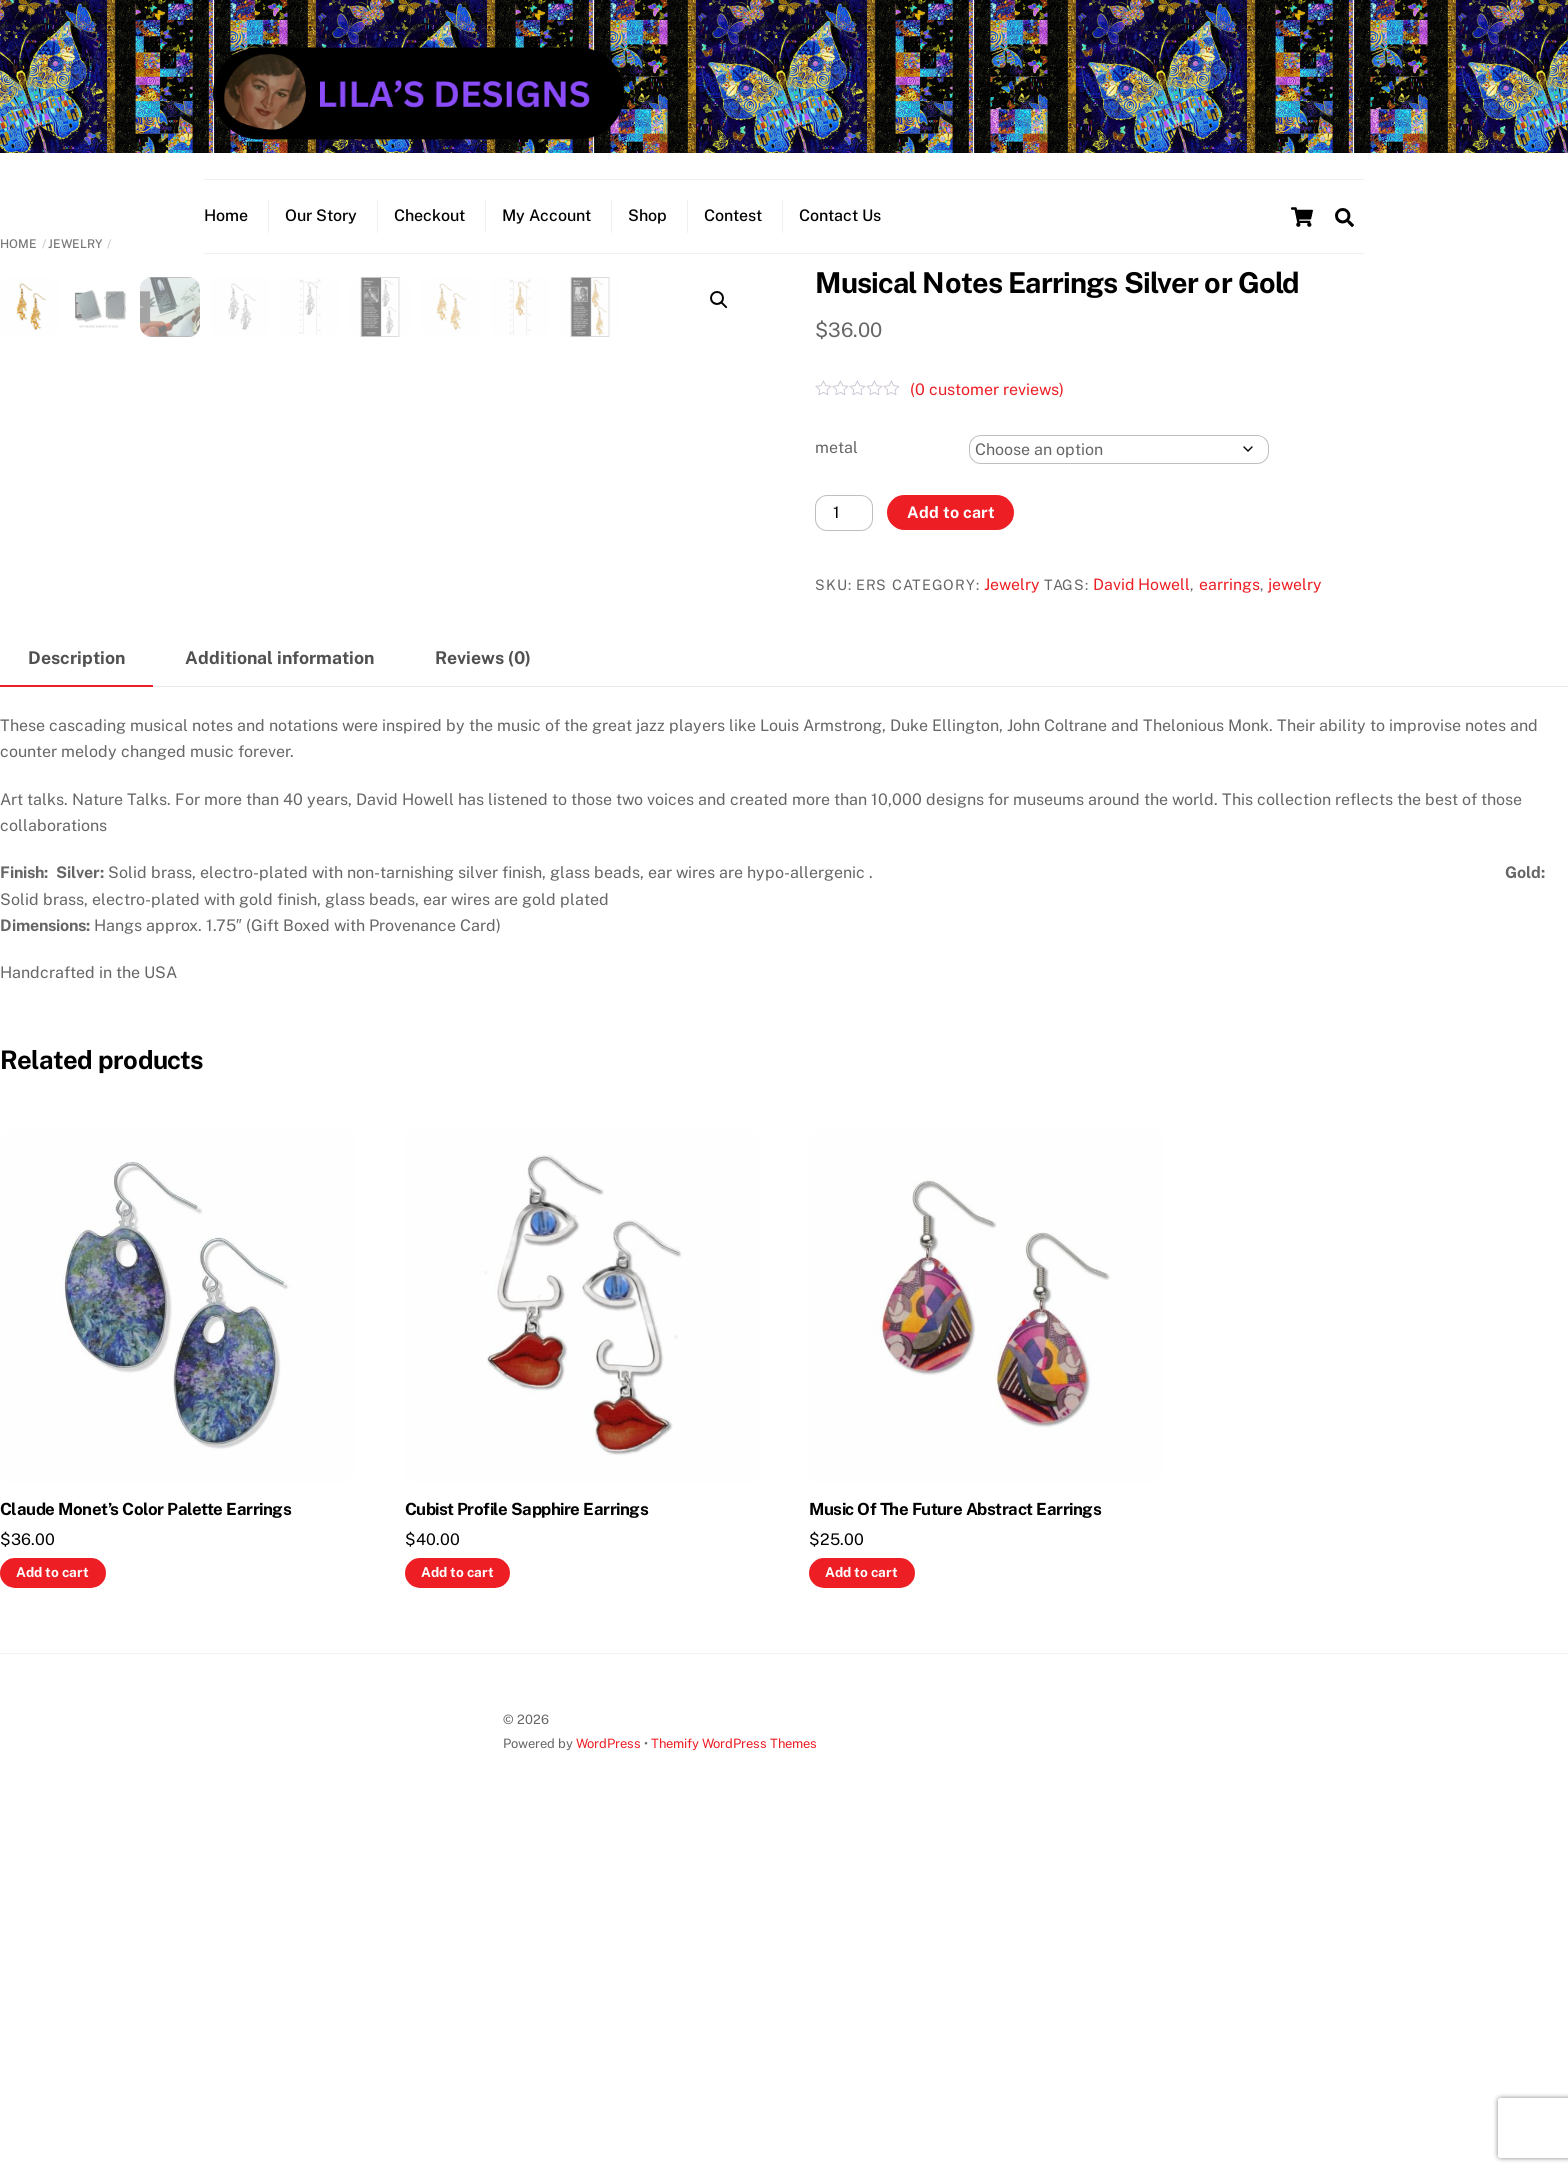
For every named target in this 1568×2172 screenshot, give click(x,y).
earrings (1229, 584)
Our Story (321, 215)
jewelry (1294, 584)
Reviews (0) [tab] (483, 994)
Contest (733, 215)
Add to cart (951, 512)
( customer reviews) (987, 389)
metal (836, 447)
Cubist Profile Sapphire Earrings (527, 1846)
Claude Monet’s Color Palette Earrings (145, 1846)
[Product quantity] (844, 512)
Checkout (429, 215)
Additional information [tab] (279, 994)
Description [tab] (76, 994)
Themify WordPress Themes (734, 2080)
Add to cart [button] (52, 1909)
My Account (546, 215)
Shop (647, 215)
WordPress (608, 2080)
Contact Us (840, 215)
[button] (719, 300)
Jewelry (75, 244)
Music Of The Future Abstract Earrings (955, 1846)
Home (226, 215)
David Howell (1141, 584)
